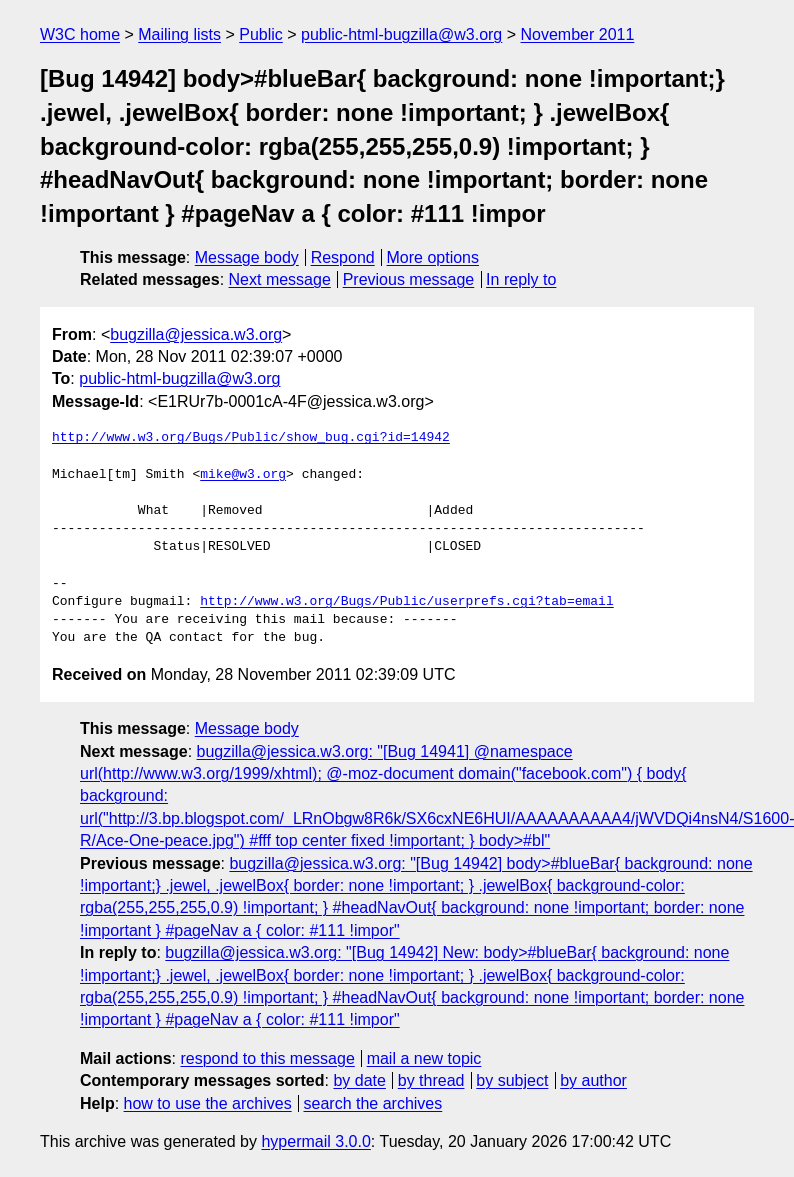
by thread (431, 1080)
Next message (280, 279)
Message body (247, 257)
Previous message (409, 279)
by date (359, 1080)
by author (593, 1080)
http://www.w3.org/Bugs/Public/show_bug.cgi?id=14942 (251, 438)
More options (433, 257)
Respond (343, 257)
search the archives (373, 1103)
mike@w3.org (243, 475)
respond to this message (267, 1058)
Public (261, 34)
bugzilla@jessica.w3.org (196, 334)
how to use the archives (208, 1103)
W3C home (80, 34)
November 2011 (578, 34)
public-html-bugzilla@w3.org (401, 34)
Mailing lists (179, 34)
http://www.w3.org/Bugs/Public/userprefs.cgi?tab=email (406, 602)
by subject (512, 1080)
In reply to (521, 279)
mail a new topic (424, 1058)
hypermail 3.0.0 (315, 1141)
